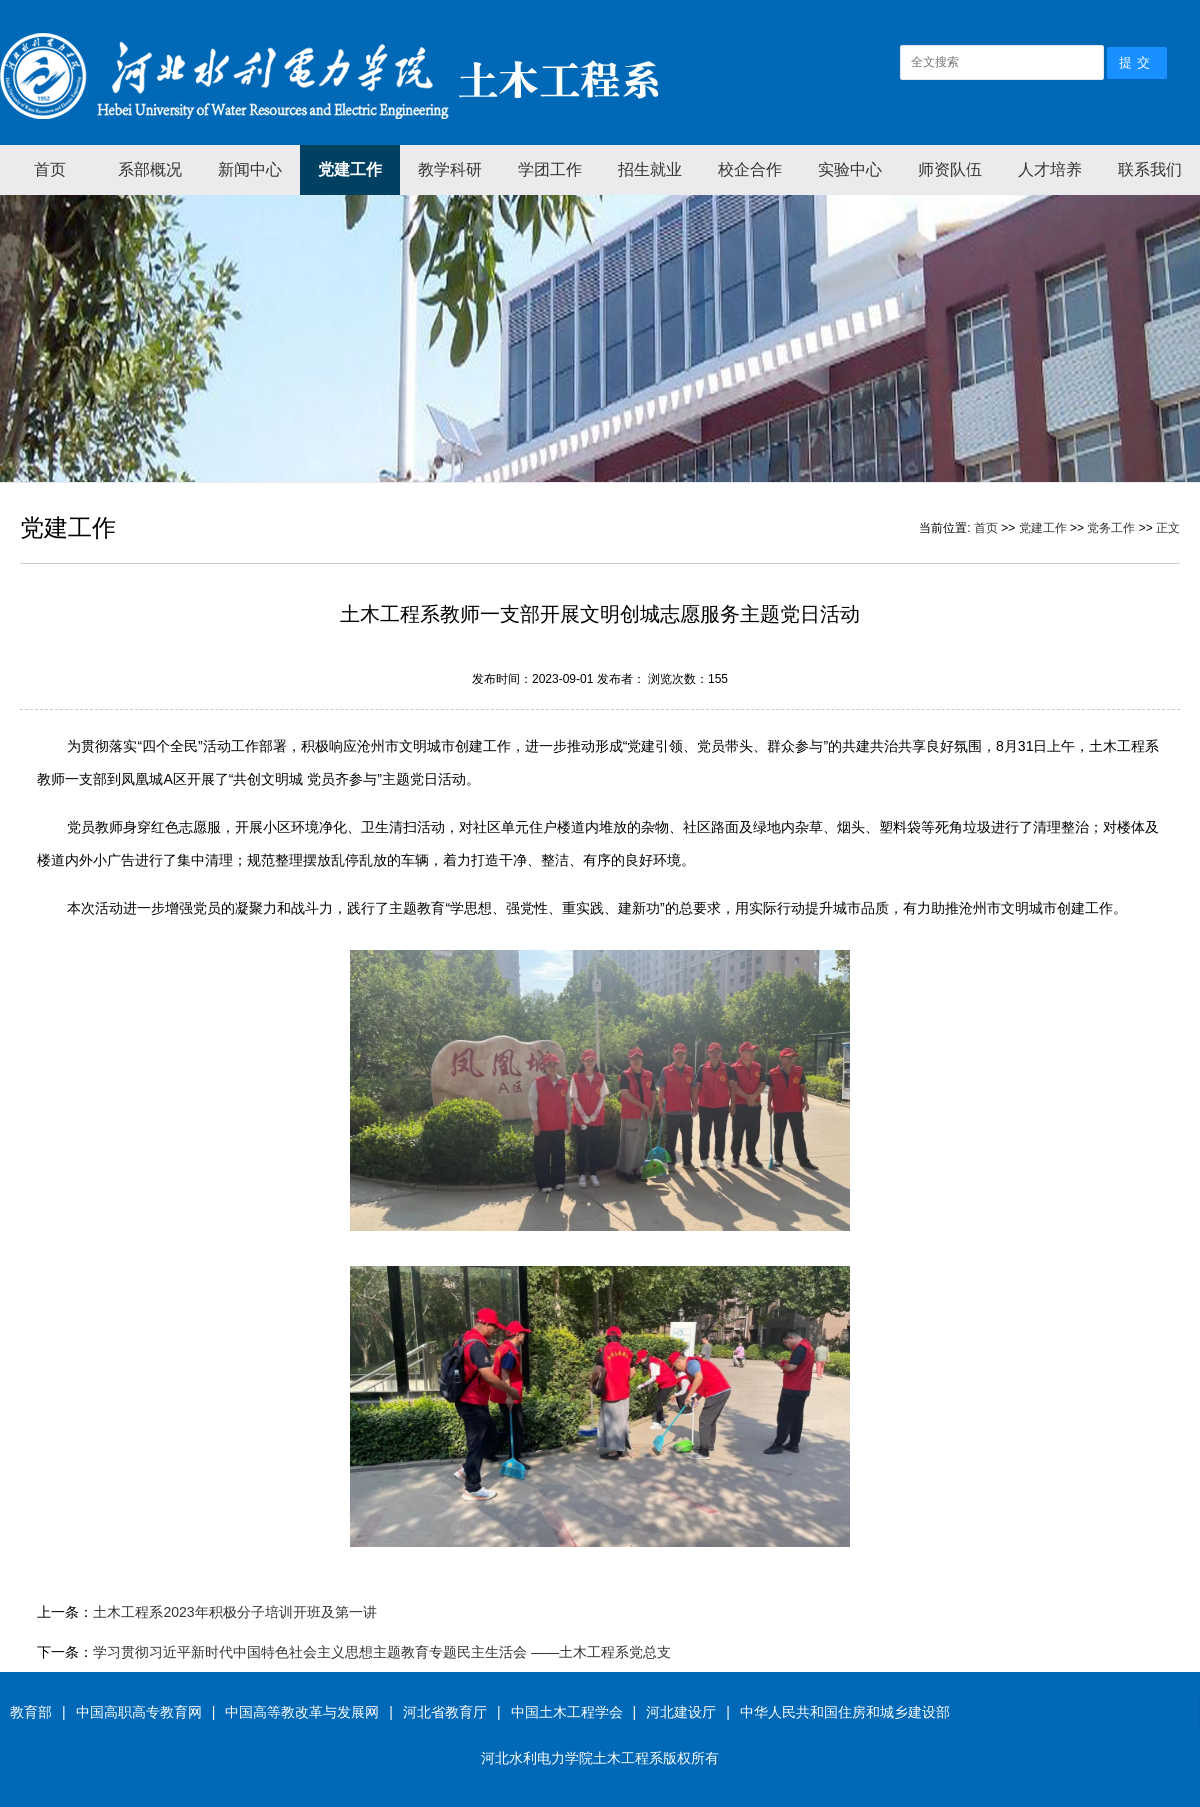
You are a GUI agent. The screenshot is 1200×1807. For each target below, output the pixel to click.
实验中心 (850, 169)
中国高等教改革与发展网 (302, 1712)
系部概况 (150, 169)
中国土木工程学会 (567, 1712)
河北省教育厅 (445, 1712)
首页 (50, 169)
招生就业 (650, 169)
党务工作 (1111, 528)
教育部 (31, 1712)
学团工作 (550, 169)
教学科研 (450, 169)
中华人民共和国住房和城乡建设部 (845, 1712)
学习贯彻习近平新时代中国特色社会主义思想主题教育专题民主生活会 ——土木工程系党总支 (382, 1652)
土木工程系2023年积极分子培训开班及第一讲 (234, 1612)
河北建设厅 (681, 1712)
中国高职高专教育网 (139, 1712)
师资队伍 (950, 169)
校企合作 (750, 169)
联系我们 (1150, 169)
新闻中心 (250, 169)
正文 (1168, 528)
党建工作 (350, 169)
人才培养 (1050, 169)
